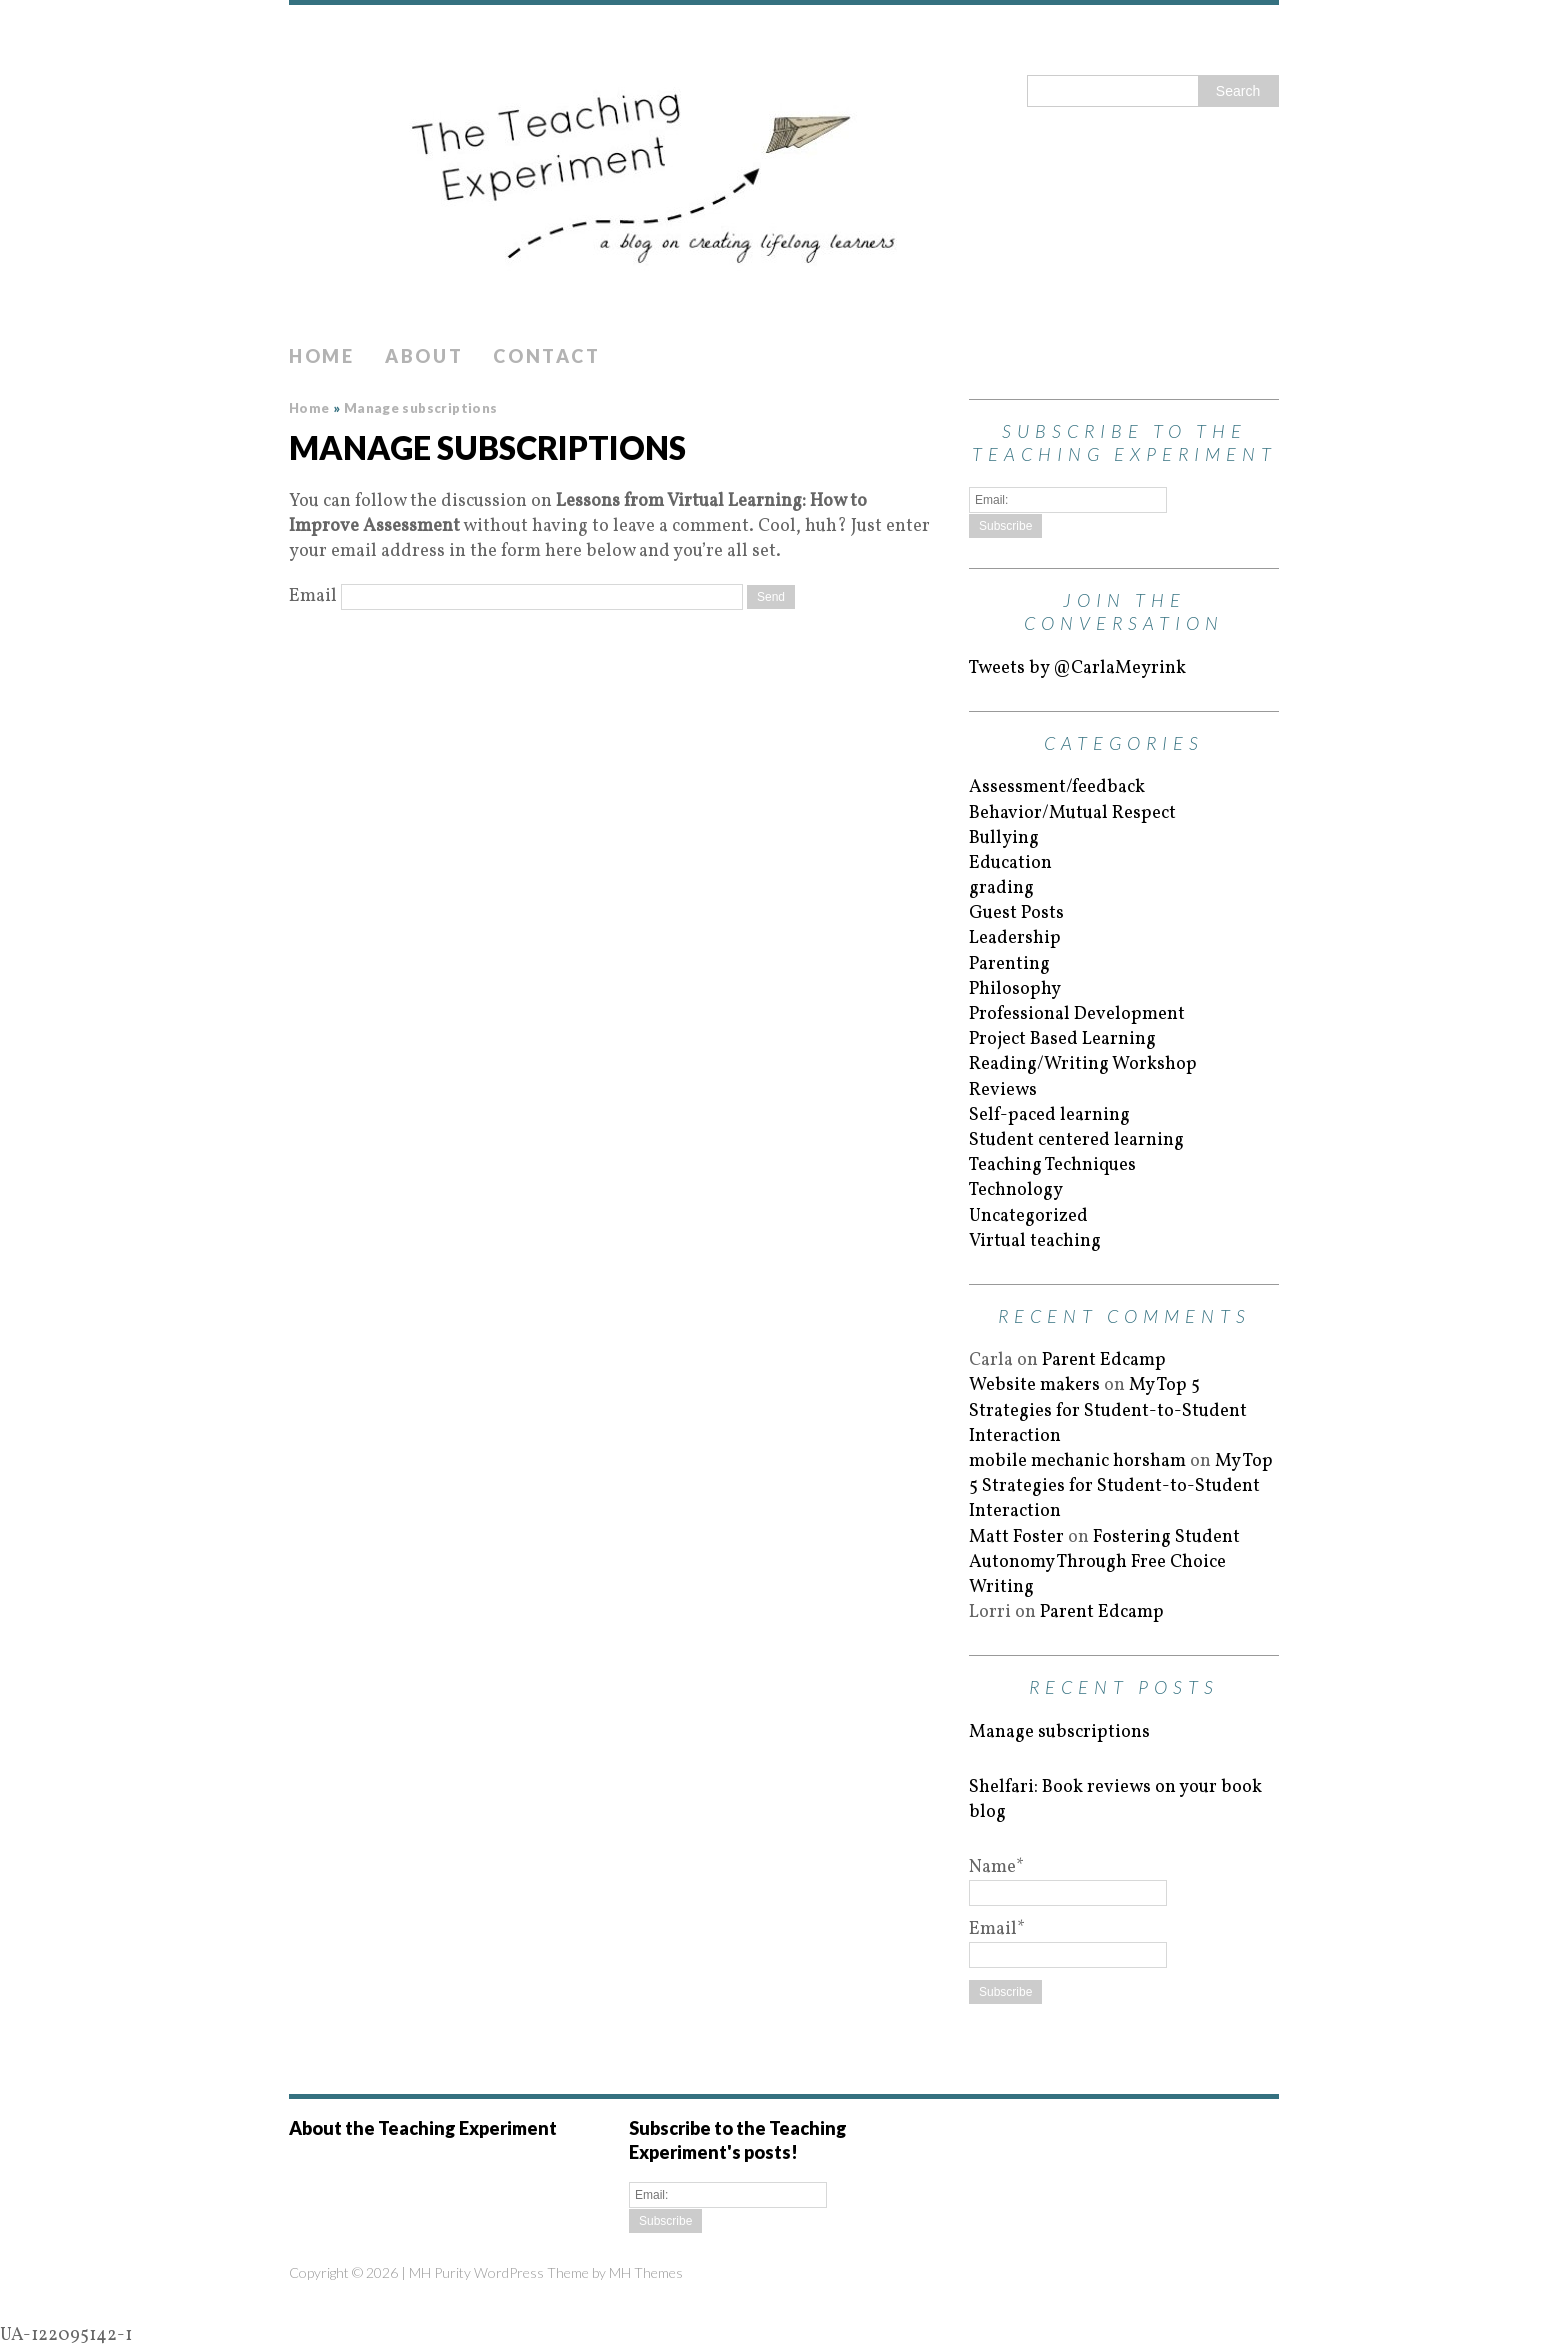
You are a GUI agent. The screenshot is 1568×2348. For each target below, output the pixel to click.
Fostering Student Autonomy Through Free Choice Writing (1104, 1562)
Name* (1068, 1880)
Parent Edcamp (1104, 1360)
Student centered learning (1076, 1140)
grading (1001, 888)
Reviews (1003, 1090)
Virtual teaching (1035, 1241)
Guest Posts (1016, 913)
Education (1010, 863)
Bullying (1004, 838)
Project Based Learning (1062, 1039)
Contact (546, 356)
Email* (1068, 1942)
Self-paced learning (1049, 1115)
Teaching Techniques (1052, 1165)
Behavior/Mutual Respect (1072, 813)
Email (313, 596)
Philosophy (1015, 989)
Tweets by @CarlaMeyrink (1077, 668)
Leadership (1015, 938)
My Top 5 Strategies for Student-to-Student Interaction (1108, 1410)
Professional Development (1077, 1014)
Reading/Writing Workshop (1083, 1064)
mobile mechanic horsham (1077, 1461)
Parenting (1009, 964)
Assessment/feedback (1057, 787)
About (424, 356)
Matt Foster (1016, 1537)
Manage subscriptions (1059, 1732)
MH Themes (646, 2272)
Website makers (1034, 1385)
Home (322, 356)
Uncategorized (1028, 1216)
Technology (1016, 1190)
